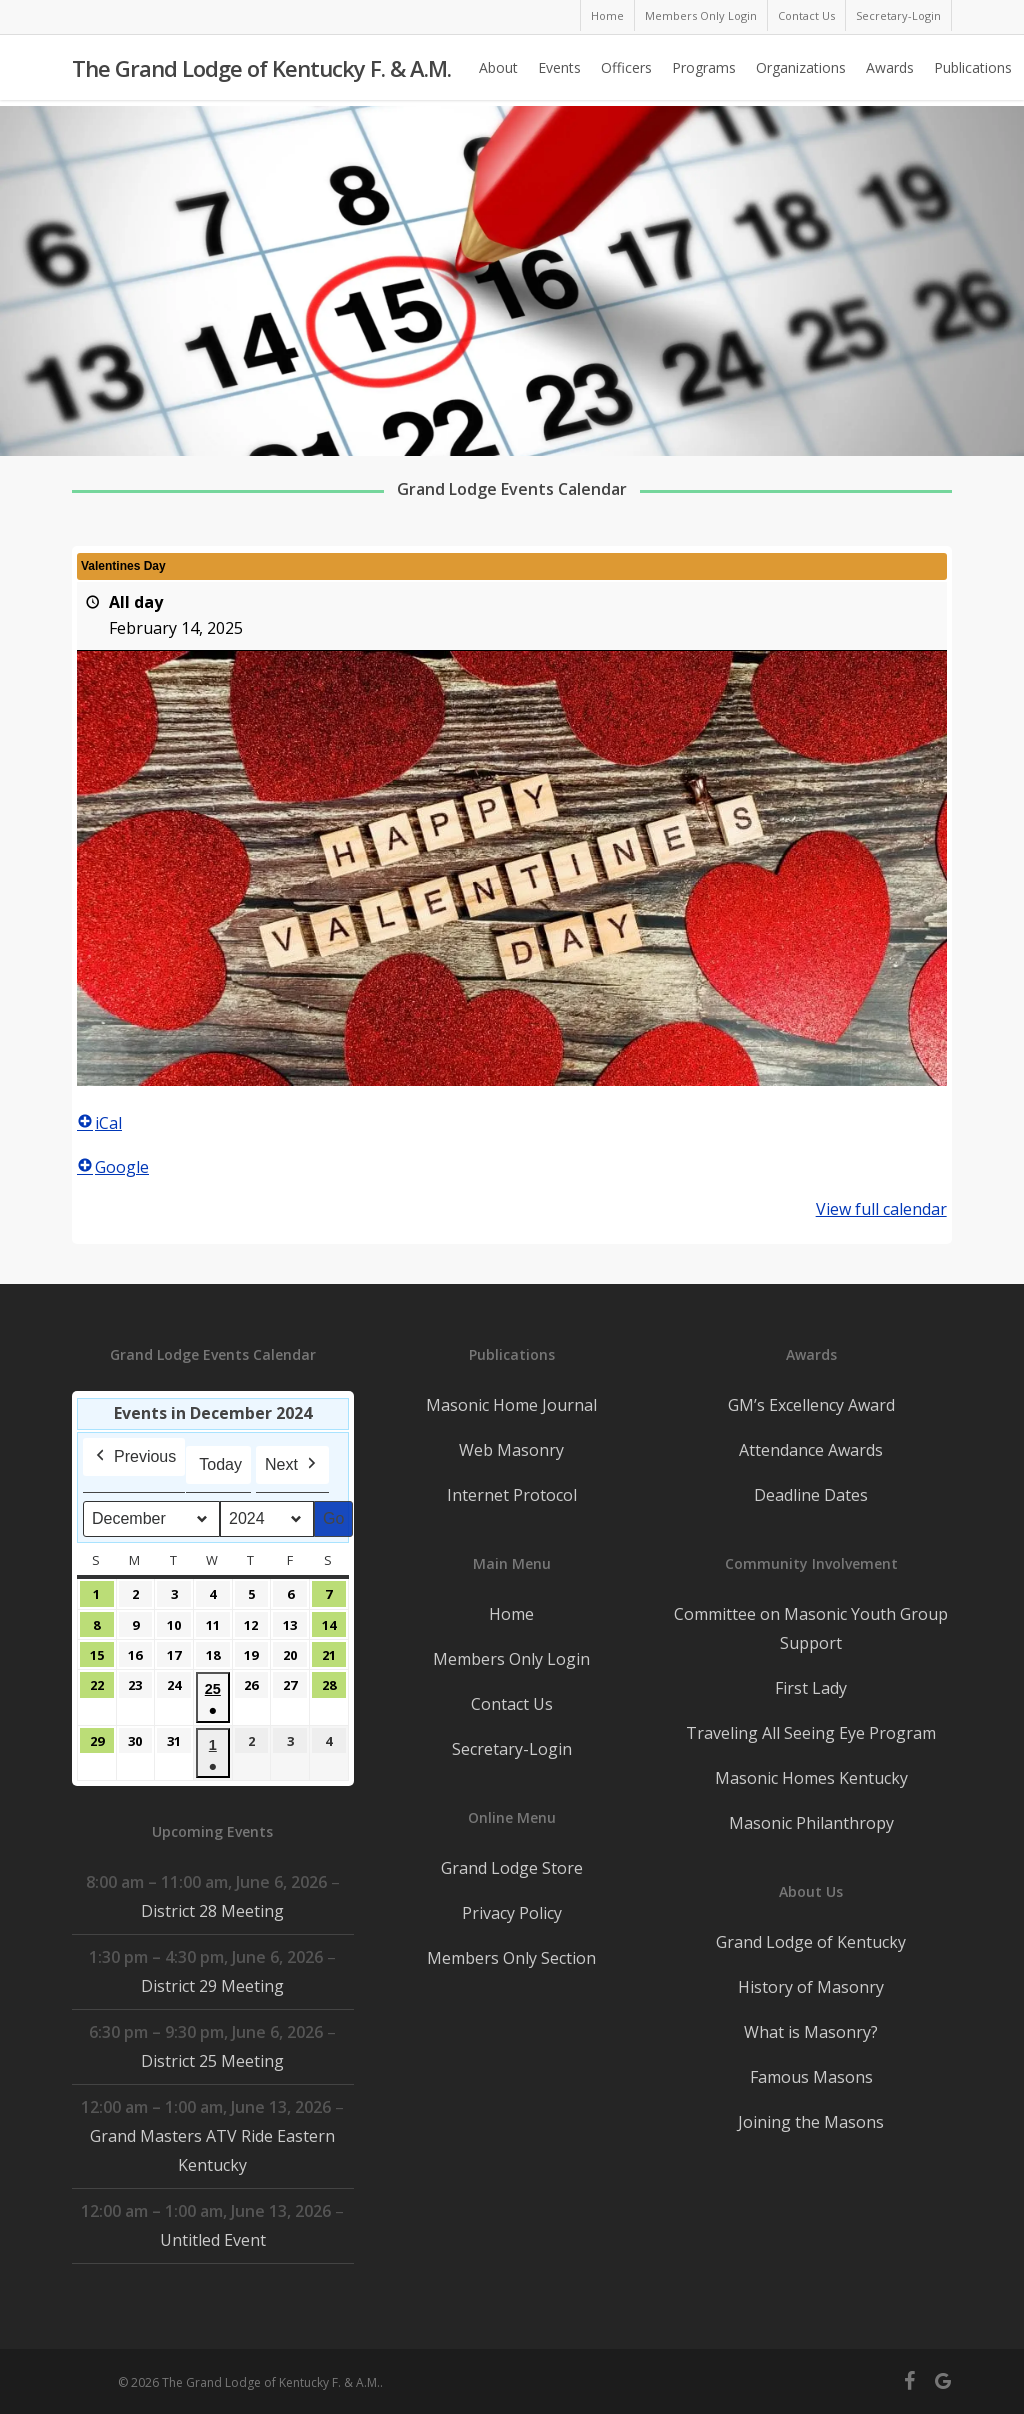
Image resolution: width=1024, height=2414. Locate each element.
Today (220, 1464)
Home (511, 1614)
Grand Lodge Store (512, 1868)
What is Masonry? (811, 2032)
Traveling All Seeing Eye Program (811, 1733)
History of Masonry (811, 1987)
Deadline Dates (811, 1495)
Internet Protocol (512, 1495)
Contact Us (512, 1704)
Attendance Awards (811, 1450)
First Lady (811, 1688)
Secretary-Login (512, 1749)
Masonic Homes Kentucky (811, 1778)
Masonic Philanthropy (811, 1823)
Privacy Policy (512, 1913)
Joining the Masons (811, 2122)
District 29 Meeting (212, 1986)
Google (113, 1167)
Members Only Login (511, 1659)
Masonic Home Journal (511, 1405)
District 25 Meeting (212, 2061)
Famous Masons (811, 2077)
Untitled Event (213, 2240)
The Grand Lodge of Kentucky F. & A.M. (261, 71)
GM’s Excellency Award (811, 1405)
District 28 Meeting (212, 1911)
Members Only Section (511, 1958)
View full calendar (881, 1209)
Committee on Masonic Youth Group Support (811, 1628)
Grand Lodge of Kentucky (811, 1942)
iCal (99, 1123)
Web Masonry (511, 1450)
